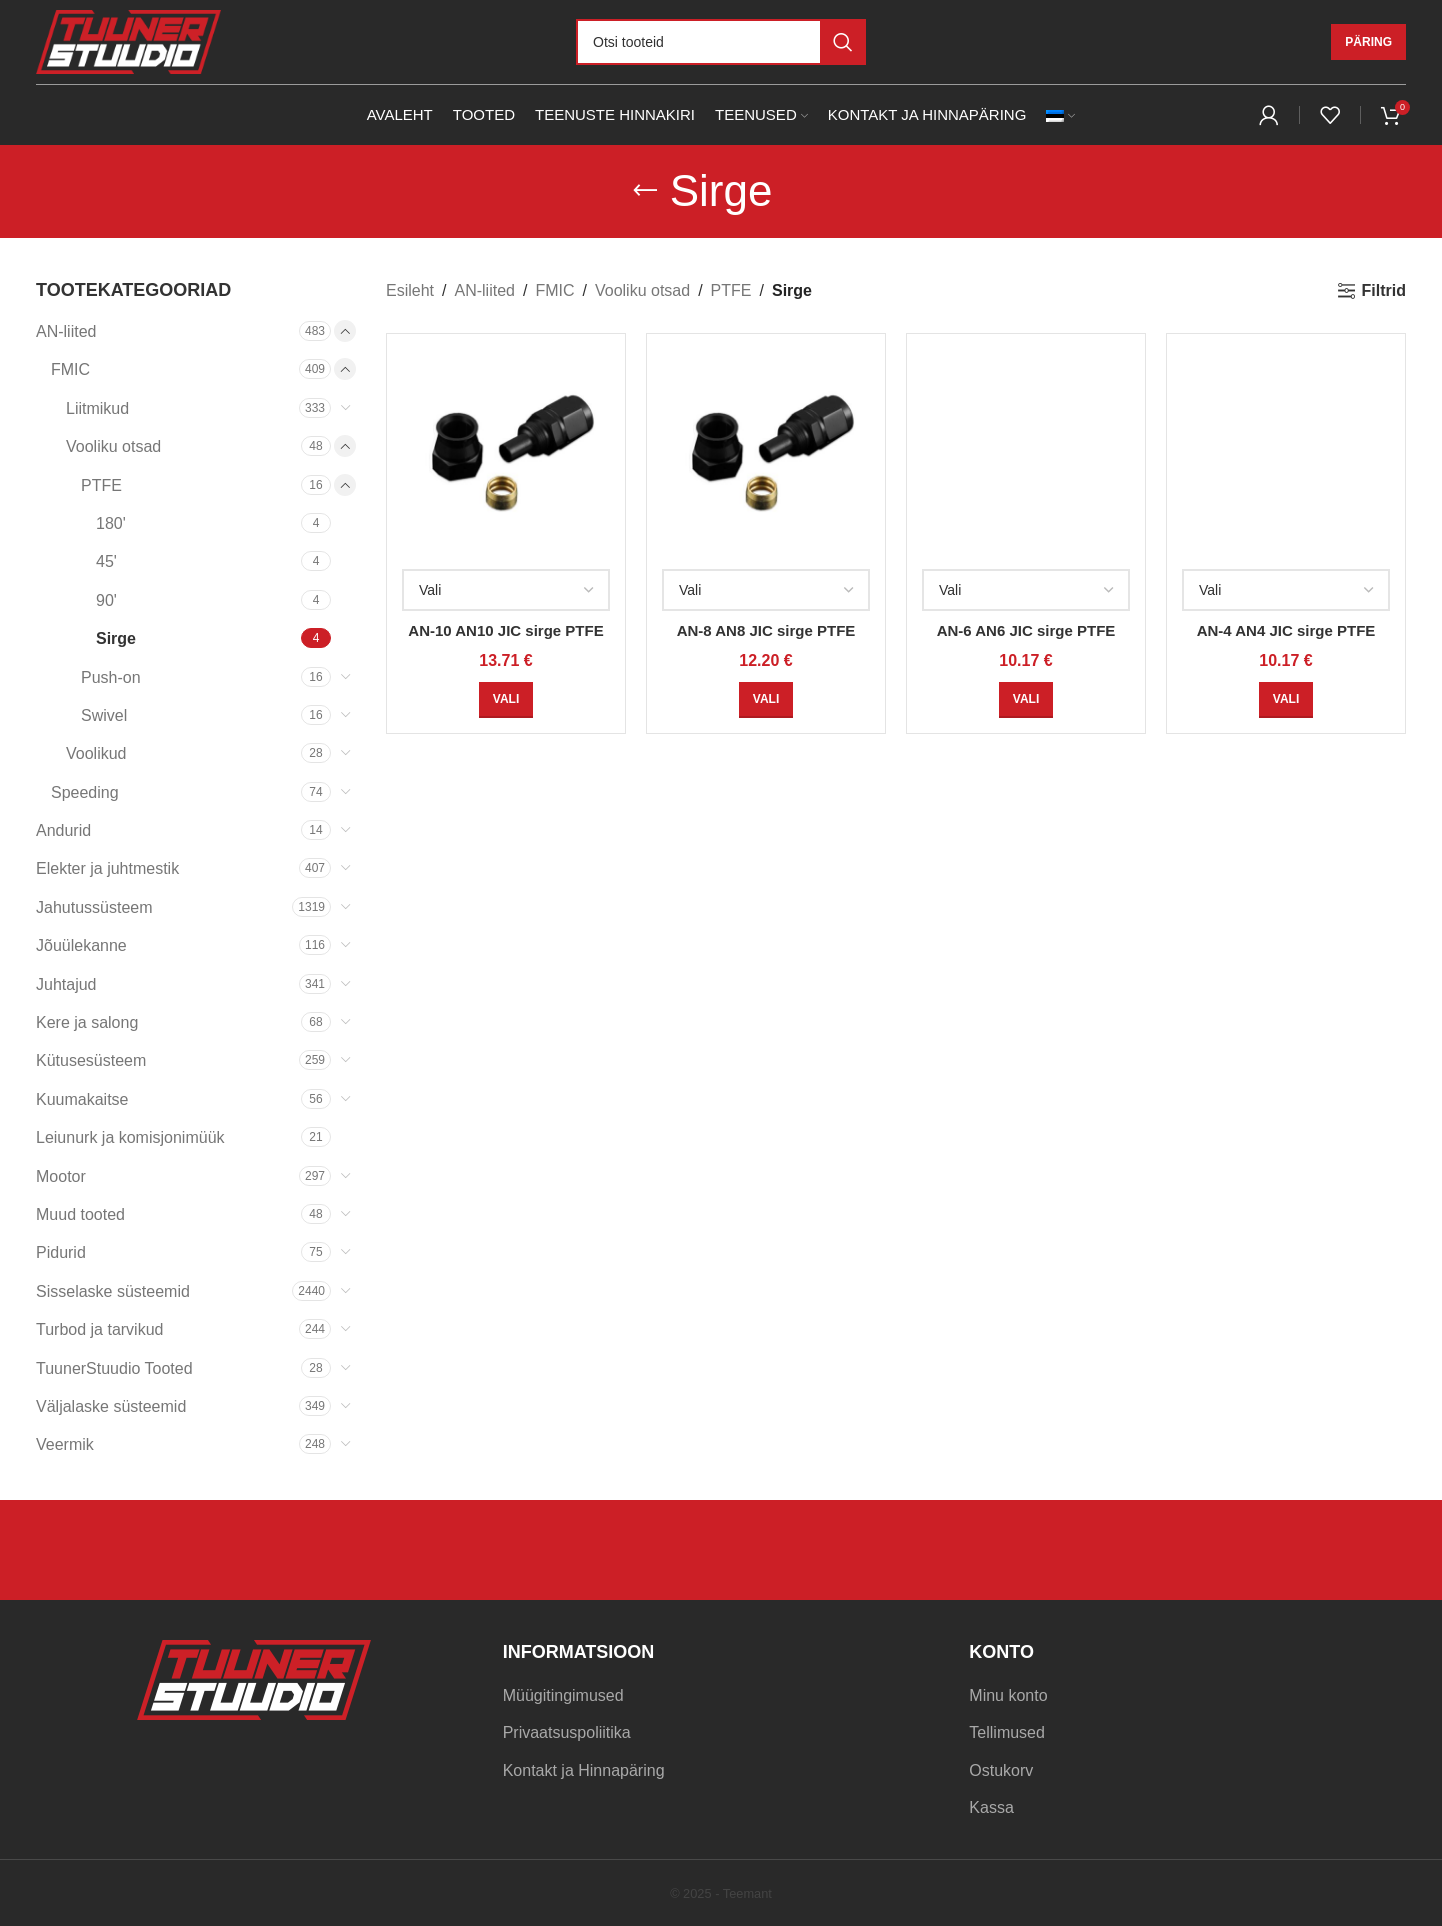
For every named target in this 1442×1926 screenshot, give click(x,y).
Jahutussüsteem (94, 907)
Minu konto (1008, 1695)
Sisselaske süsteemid (113, 1291)
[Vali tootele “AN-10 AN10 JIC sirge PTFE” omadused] (506, 700)
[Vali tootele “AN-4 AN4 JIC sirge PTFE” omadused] (1286, 700)
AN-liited (66, 331)
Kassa (991, 1807)
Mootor (61, 1176)
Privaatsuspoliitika (567, 1732)
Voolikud (96, 753)
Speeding (85, 792)
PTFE (101, 485)
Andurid (63, 830)
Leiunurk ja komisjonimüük (130, 1137)
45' (106, 561)
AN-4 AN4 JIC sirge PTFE (1286, 630)
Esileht (410, 290)
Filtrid (1384, 290)
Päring (1368, 42)
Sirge (116, 638)
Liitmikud (97, 408)
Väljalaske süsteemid (111, 1406)
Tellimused (1007, 1732)
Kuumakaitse (82, 1099)
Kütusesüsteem (91, 1060)
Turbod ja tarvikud (99, 1329)
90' (106, 600)
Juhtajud (66, 984)
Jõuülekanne (81, 945)
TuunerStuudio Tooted (114, 1368)
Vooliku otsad (113, 446)
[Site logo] (128, 40)
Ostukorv (1001, 1770)
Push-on (111, 677)
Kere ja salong (87, 1022)
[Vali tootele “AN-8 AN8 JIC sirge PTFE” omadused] (766, 700)
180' (111, 523)
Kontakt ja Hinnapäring (584, 1770)
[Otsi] (721, 42)
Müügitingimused (563, 1695)
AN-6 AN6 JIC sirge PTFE (1026, 630)
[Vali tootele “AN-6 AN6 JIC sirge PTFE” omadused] (1026, 700)
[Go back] (645, 191)
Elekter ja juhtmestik (107, 868)
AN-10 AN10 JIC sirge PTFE (505, 630)
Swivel (104, 715)
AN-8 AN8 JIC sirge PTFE (766, 630)
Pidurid (61, 1252)
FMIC (70, 369)
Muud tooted (80, 1214)
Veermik (65, 1444)
